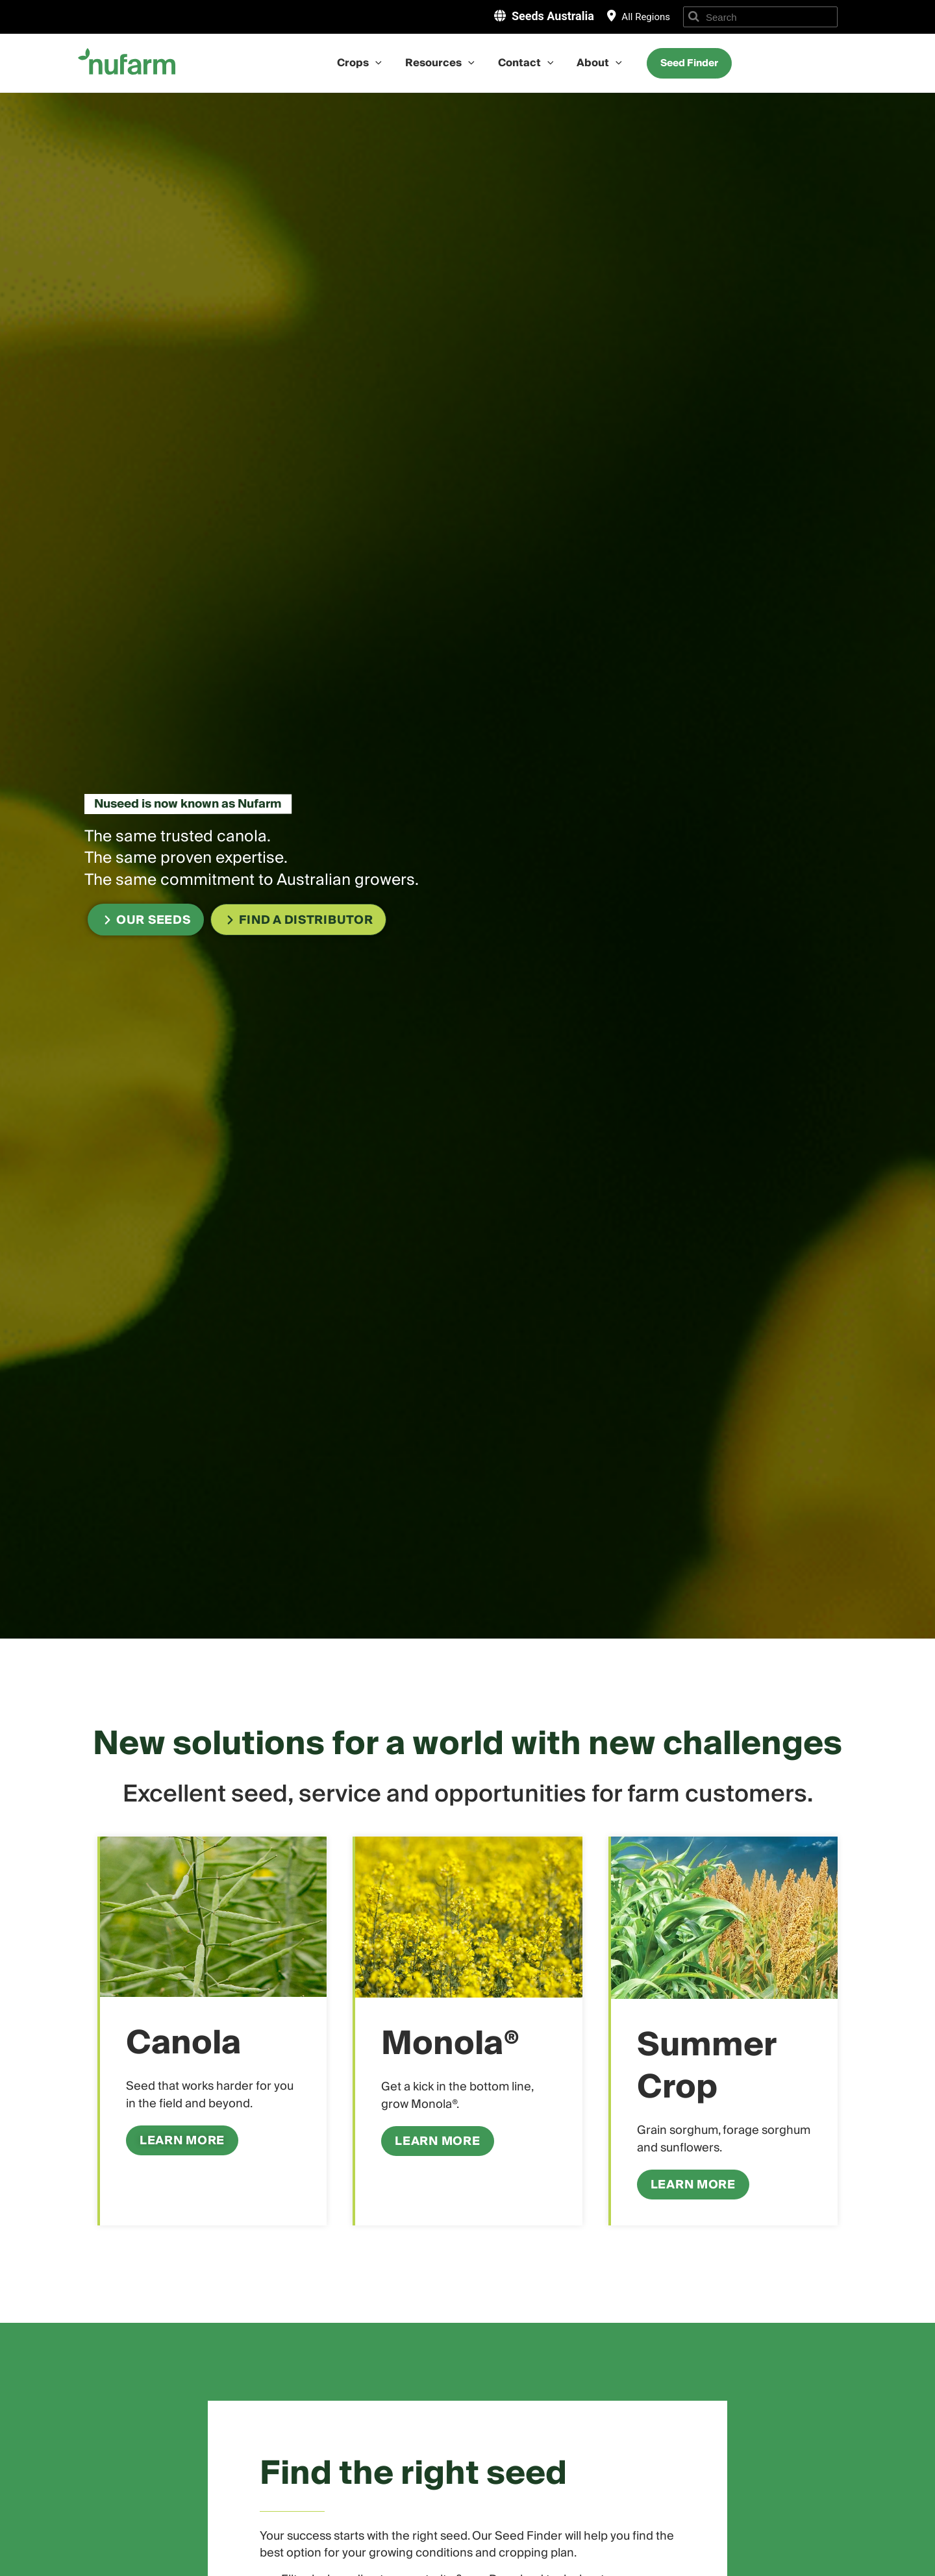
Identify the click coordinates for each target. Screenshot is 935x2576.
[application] (379, 63)
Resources (441, 63)
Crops (363, 63)
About (595, 63)
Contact (525, 63)
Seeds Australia (553, 16)
